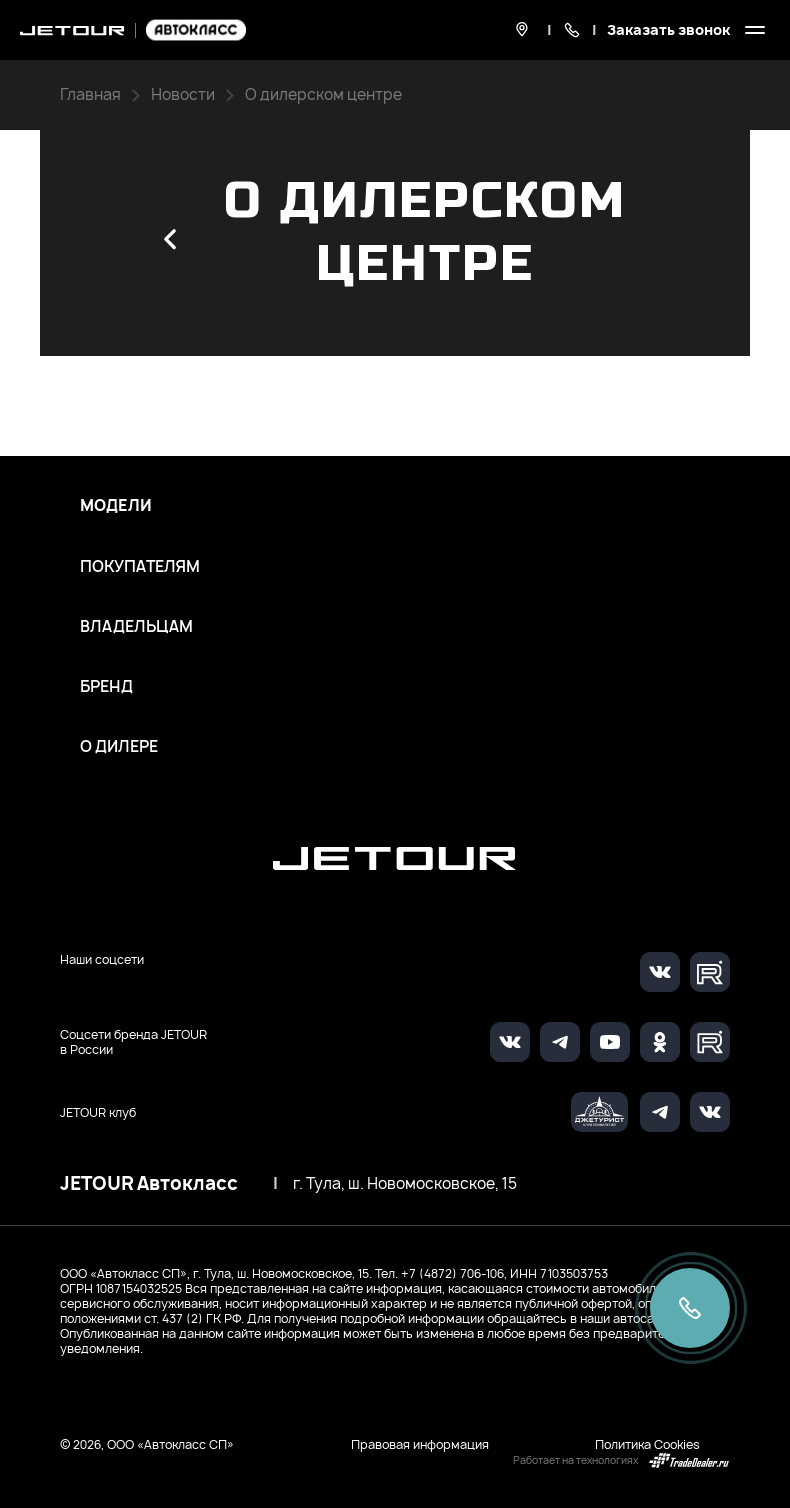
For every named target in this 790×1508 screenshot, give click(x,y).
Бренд (106, 687)
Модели (116, 506)
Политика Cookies (647, 1444)
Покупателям (140, 567)
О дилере (119, 747)
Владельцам (136, 627)
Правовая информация (420, 1444)
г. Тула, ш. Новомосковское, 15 (405, 1184)
